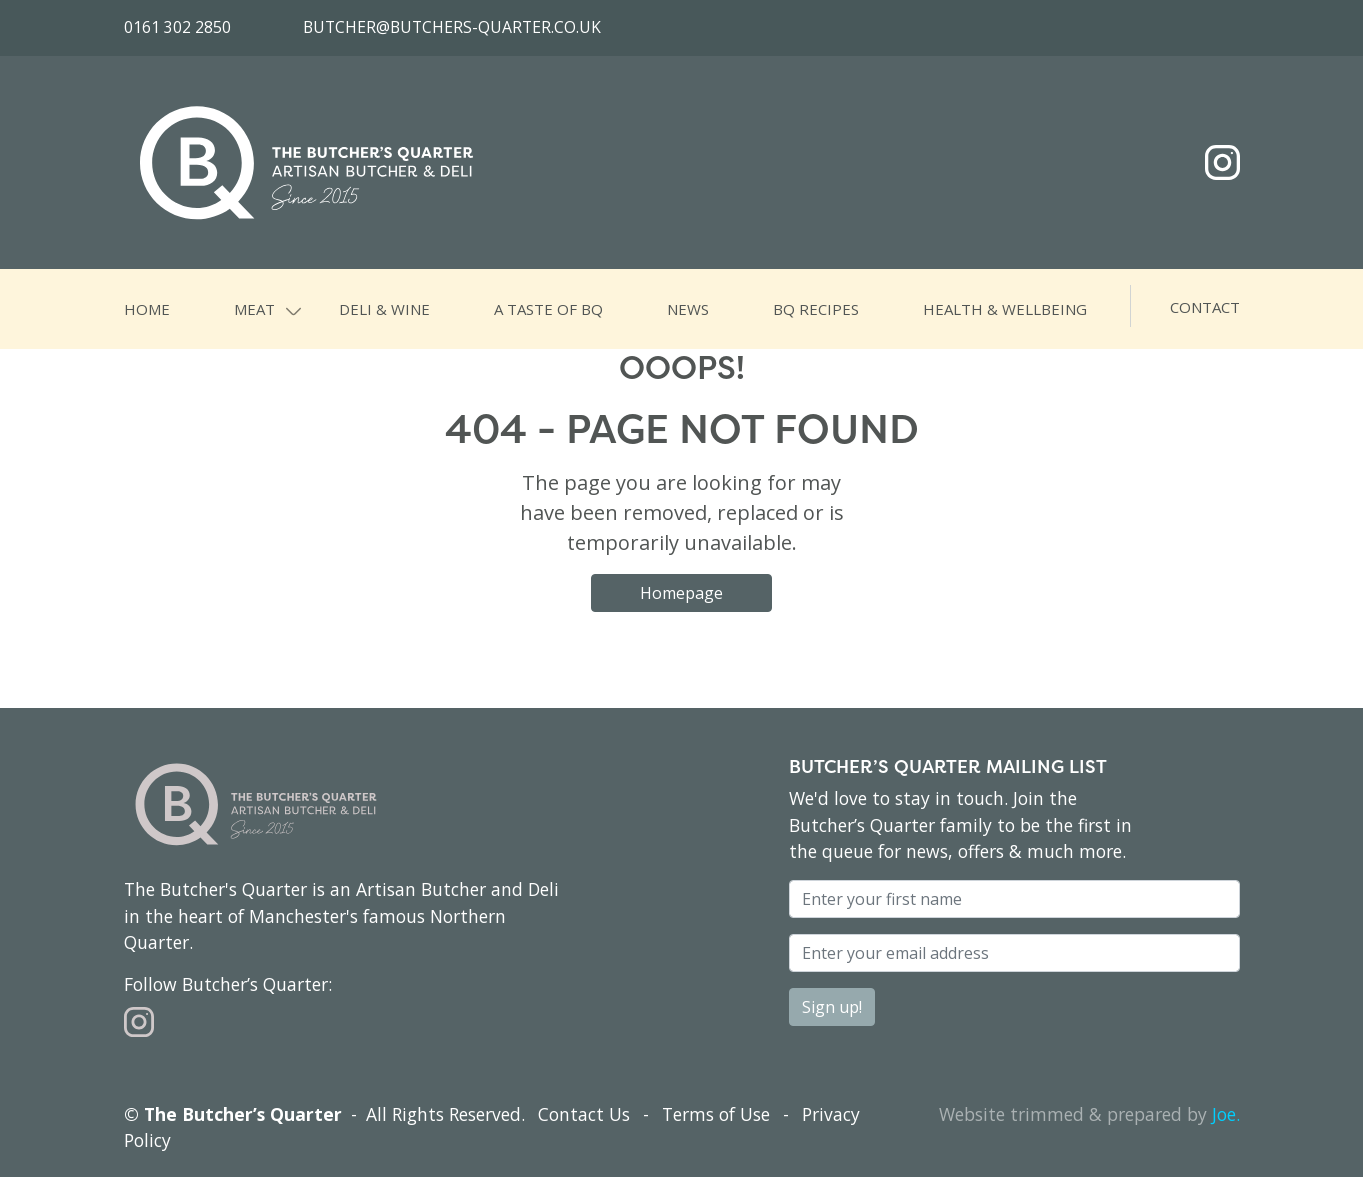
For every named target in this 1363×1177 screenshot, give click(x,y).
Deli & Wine (384, 309)
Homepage (681, 593)
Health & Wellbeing (1005, 309)
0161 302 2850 (177, 27)
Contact (1205, 307)
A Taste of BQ (548, 309)
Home (147, 309)
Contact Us (584, 1114)
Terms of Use (716, 1114)
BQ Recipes (816, 309)
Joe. (1226, 1114)
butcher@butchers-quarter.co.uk (452, 27)
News (688, 309)
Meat (254, 309)
